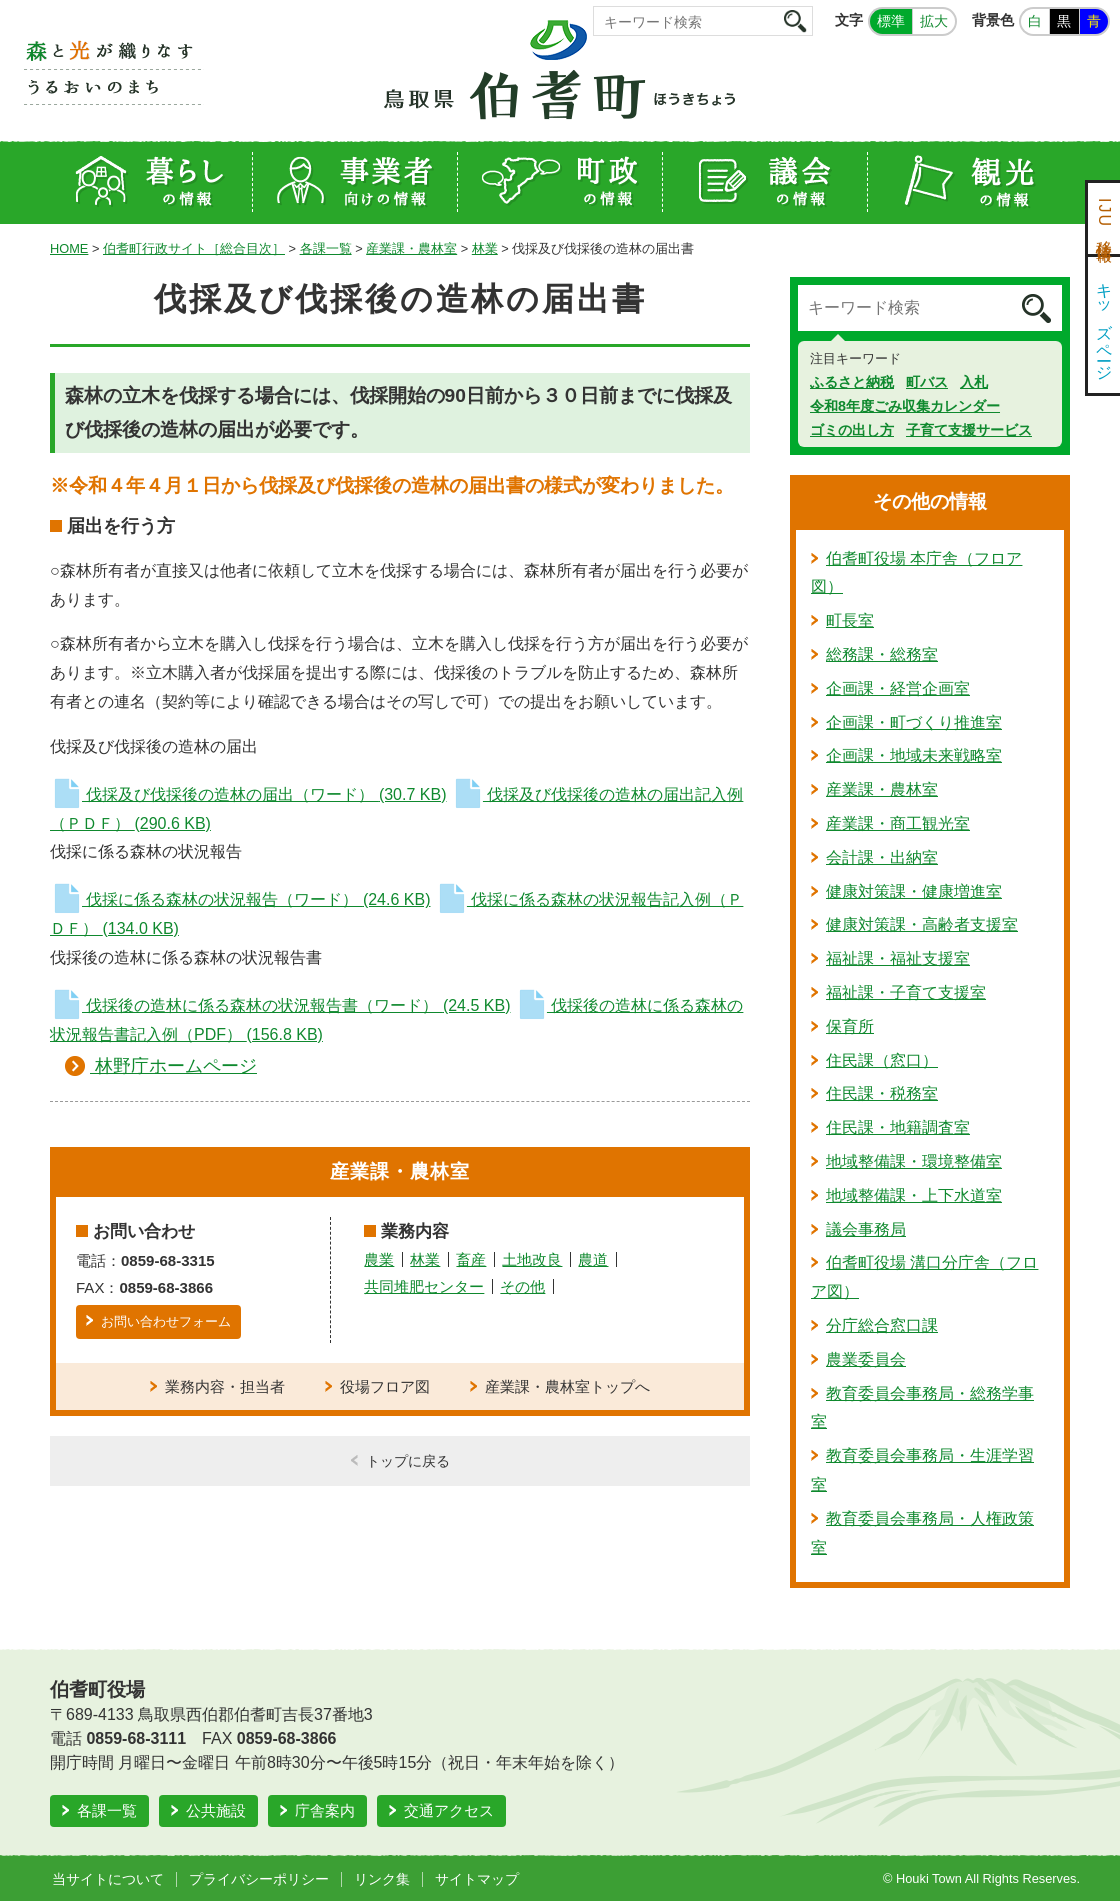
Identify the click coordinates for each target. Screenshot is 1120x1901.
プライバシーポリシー (259, 1879)
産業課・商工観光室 (898, 823)
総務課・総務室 (882, 654)
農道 (593, 1259)
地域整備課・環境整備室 (914, 1161)
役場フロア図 (385, 1386)
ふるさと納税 (852, 382)
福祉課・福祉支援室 (898, 958)
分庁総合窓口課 (882, 1325)
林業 (485, 248)
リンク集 (382, 1879)
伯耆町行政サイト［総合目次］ (194, 248)
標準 (891, 21)
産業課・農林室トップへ (567, 1386)
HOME (69, 248)
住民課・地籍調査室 (898, 1127)
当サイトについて (108, 1879)
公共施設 (216, 1810)
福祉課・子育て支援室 (906, 992)
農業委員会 (866, 1359)
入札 (974, 382)
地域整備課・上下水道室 (914, 1195)
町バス (927, 382)
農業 (379, 1259)
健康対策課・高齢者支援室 (922, 924)
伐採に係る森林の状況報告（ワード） (240, 899)
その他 (522, 1286)
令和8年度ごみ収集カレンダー (905, 406)
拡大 (934, 21)
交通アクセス (449, 1810)
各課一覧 (326, 248)
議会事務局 (866, 1229)
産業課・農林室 (411, 248)
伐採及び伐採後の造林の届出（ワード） (248, 794)
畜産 (471, 1259)
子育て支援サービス (969, 430)
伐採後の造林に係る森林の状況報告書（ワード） (280, 1005)
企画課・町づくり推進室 (914, 722)
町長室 (850, 620)
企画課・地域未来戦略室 (914, 755)
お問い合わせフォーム (166, 1321)
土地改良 (532, 1259)
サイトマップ (477, 1879)
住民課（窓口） (882, 1060)
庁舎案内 (325, 1810)
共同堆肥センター (424, 1286)
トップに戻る (408, 1461)
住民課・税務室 (882, 1093)
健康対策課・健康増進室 (914, 891)
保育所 (850, 1026)
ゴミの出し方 (852, 430)
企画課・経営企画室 (898, 688)
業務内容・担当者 (225, 1386)
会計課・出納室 (882, 857)
